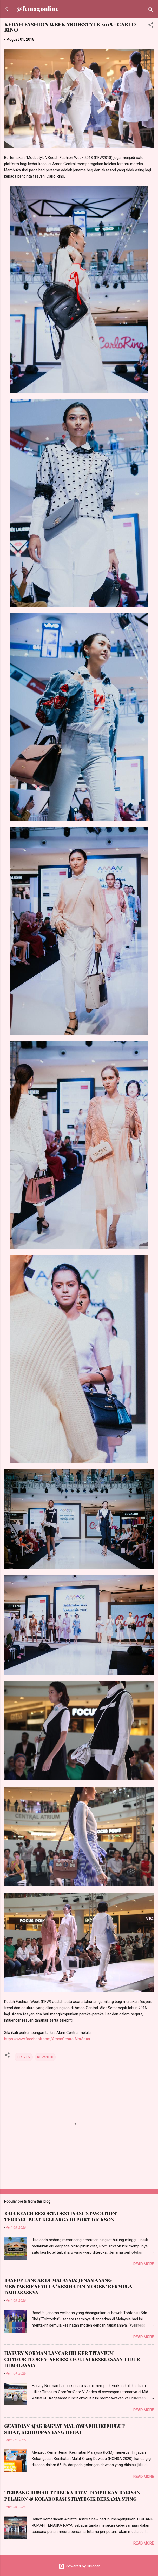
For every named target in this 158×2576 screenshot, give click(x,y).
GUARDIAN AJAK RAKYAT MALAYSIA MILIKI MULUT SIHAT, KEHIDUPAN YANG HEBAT (64, 2429)
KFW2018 (45, 2057)
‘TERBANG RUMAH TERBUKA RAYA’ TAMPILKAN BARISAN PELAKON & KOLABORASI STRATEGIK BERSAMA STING (72, 2496)
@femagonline (38, 9)
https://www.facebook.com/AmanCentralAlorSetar (47, 2039)
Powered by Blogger (79, 2566)
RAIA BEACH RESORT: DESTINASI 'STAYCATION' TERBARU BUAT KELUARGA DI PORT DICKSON (60, 2216)
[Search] (151, 10)
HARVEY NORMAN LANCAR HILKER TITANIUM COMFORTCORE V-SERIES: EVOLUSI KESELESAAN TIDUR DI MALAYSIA (72, 2359)
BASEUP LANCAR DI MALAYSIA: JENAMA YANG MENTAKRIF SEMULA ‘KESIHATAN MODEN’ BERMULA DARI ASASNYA (68, 2286)
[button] (151, 26)
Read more (143, 2264)
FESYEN (23, 2057)
